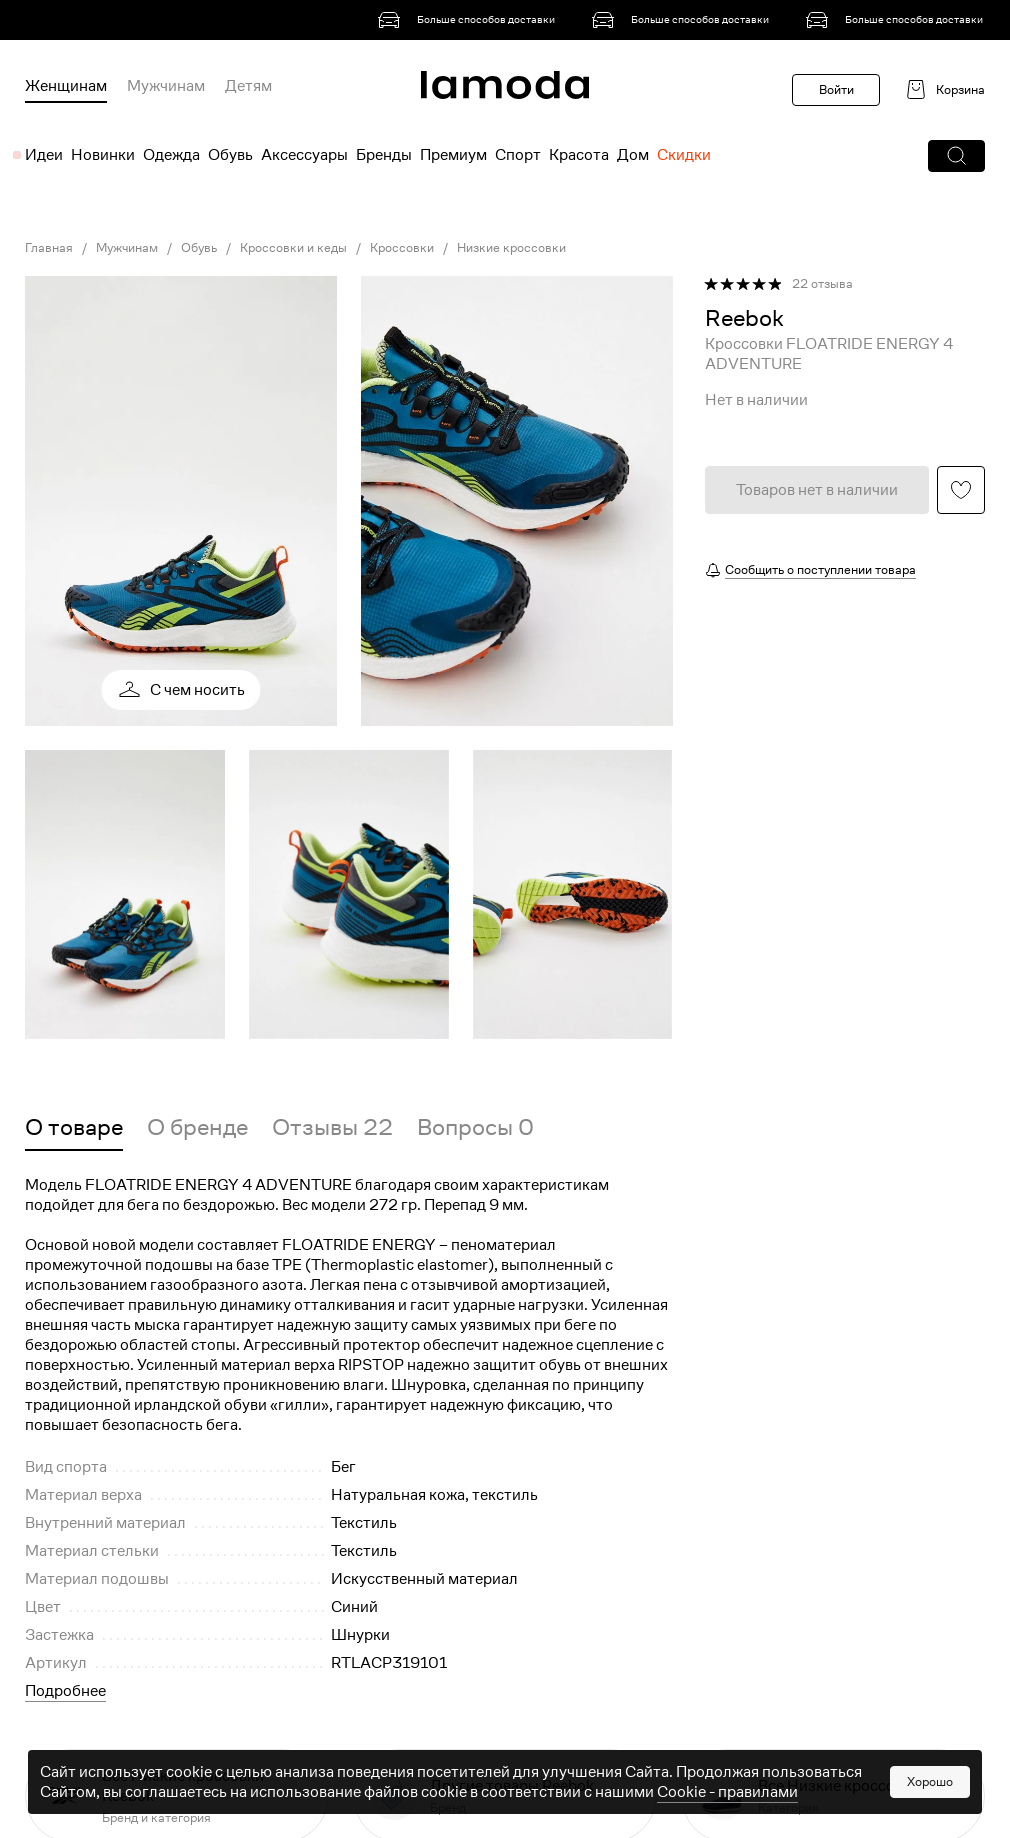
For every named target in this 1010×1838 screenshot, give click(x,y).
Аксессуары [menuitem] (304, 155)
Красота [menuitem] (579, 155)
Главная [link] (49, 248)
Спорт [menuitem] (518, 155)
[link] (470, 20)
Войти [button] (836, 89)
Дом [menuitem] (633, 155)
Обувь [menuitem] (230, 155)
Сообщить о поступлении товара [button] (820, 569)
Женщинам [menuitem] (66, 86)
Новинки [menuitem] (103, 155)
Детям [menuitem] (248, 86)
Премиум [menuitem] (453, 155)
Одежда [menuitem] (171, 155)
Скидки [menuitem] (684, 155)
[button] (956, 156)
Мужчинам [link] (127, 248)
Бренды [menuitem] (384, 155)
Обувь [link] (199, 248)
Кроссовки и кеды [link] (293, 248)
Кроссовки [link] (402, 248)
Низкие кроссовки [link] (511, 248)
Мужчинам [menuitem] (166, 86)
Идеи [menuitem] (44, 155)
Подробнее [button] (65, 1691)
